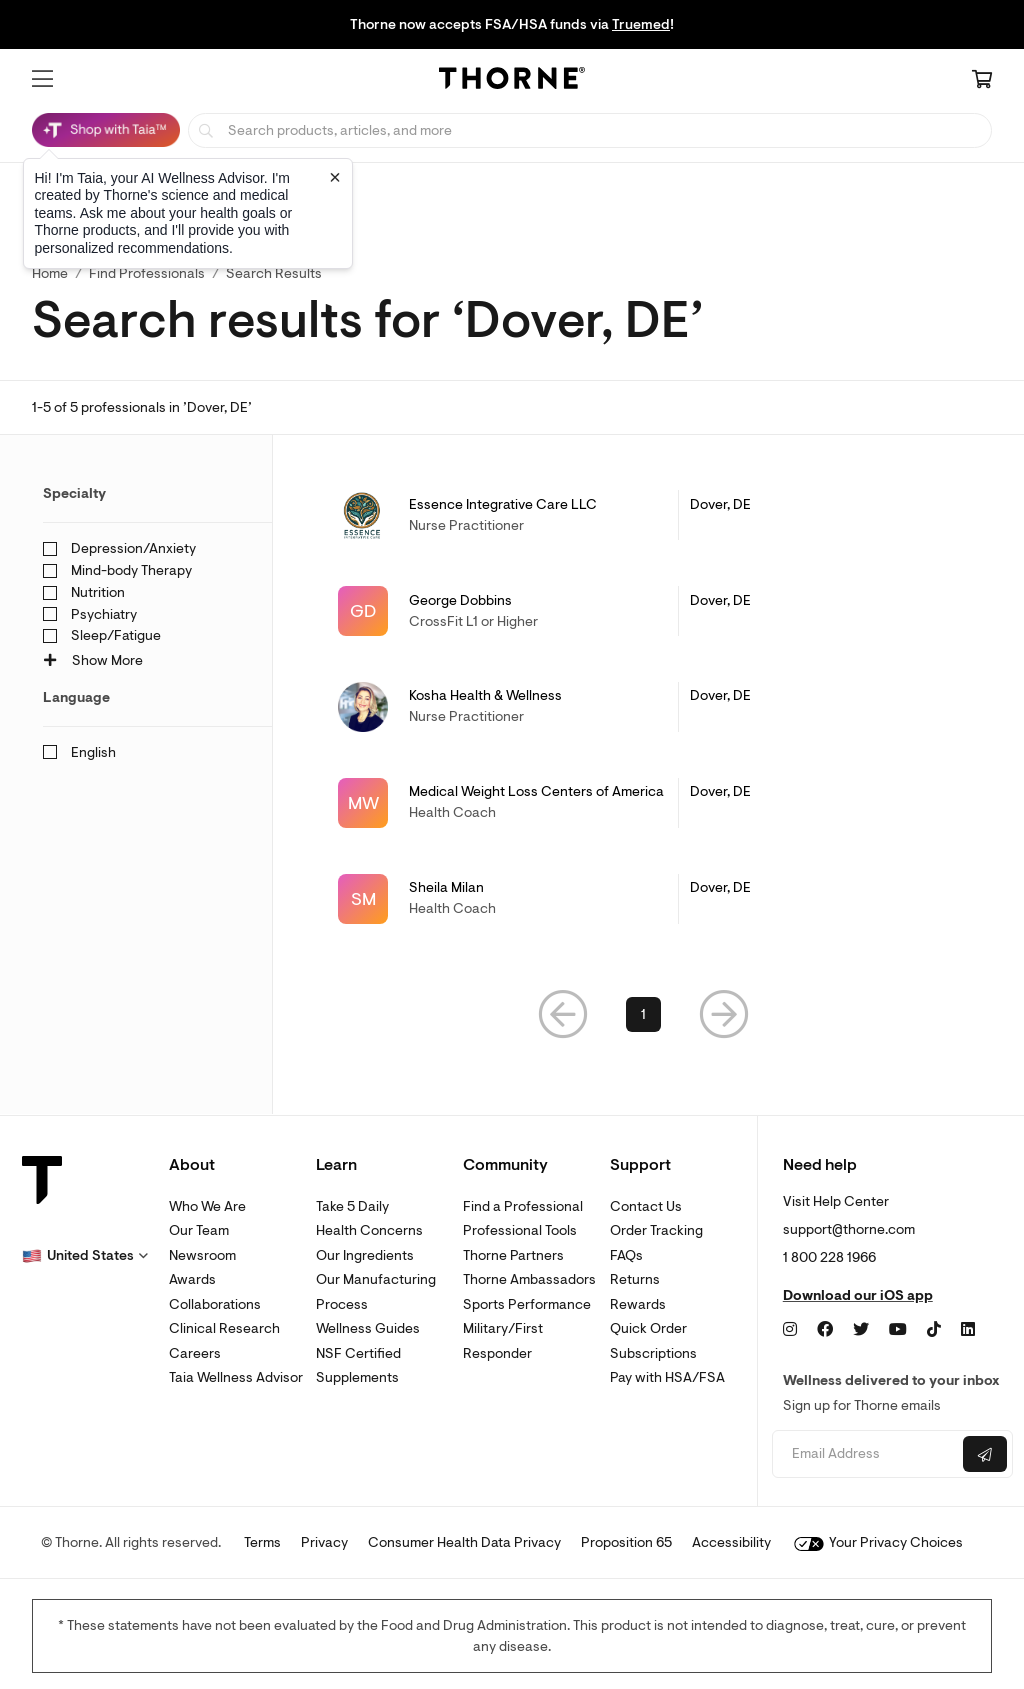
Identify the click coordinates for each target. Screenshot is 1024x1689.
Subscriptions (653, 1353)
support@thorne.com (849, 1229)
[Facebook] (825, 1330)
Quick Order (648, 1328)
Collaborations (215, 1304)
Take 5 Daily (352, 1206)
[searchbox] (590, 130)
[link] (643, 515)
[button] (42, 79)
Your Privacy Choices (878, 1542)
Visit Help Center (836, 1201)
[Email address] (865, 1454)
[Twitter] (861, 1330)
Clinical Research (224, 1328)
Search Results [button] (274, 273)
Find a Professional (523, 1206)
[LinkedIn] (968, 1330)
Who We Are (207, 1206)
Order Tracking (656, 1230)
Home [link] (50, 273)
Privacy (324, 1542)
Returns (635, 1279)
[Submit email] (985, 1454)
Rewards (638, 1304)
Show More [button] (93, 660)
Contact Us (646, 1206)
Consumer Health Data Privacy (464, 1542)
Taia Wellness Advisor (236, 1377)
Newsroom (202, 1255)
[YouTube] (898, 1330)
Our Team (199, 1230)
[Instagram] (790, 1330)
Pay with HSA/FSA (667, 1377)
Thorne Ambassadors (529, 1279)
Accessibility (731, 1542)
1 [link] (643, 1014)
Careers (195, 1353)
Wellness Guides (368, 1328)
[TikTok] (934, 1330)
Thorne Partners (513, 1255)
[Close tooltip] (335, 177)
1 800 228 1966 (829, 1257)
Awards (192, 1279)
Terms (262, 1542)
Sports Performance (527, 1304)
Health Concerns (369, 1230)
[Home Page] (512, 81)
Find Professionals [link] (147, 273)
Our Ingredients (365, 1255)
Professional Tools (520, 1230)
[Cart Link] (982, 81)
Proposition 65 (626, 1542)
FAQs (626, 1255)
